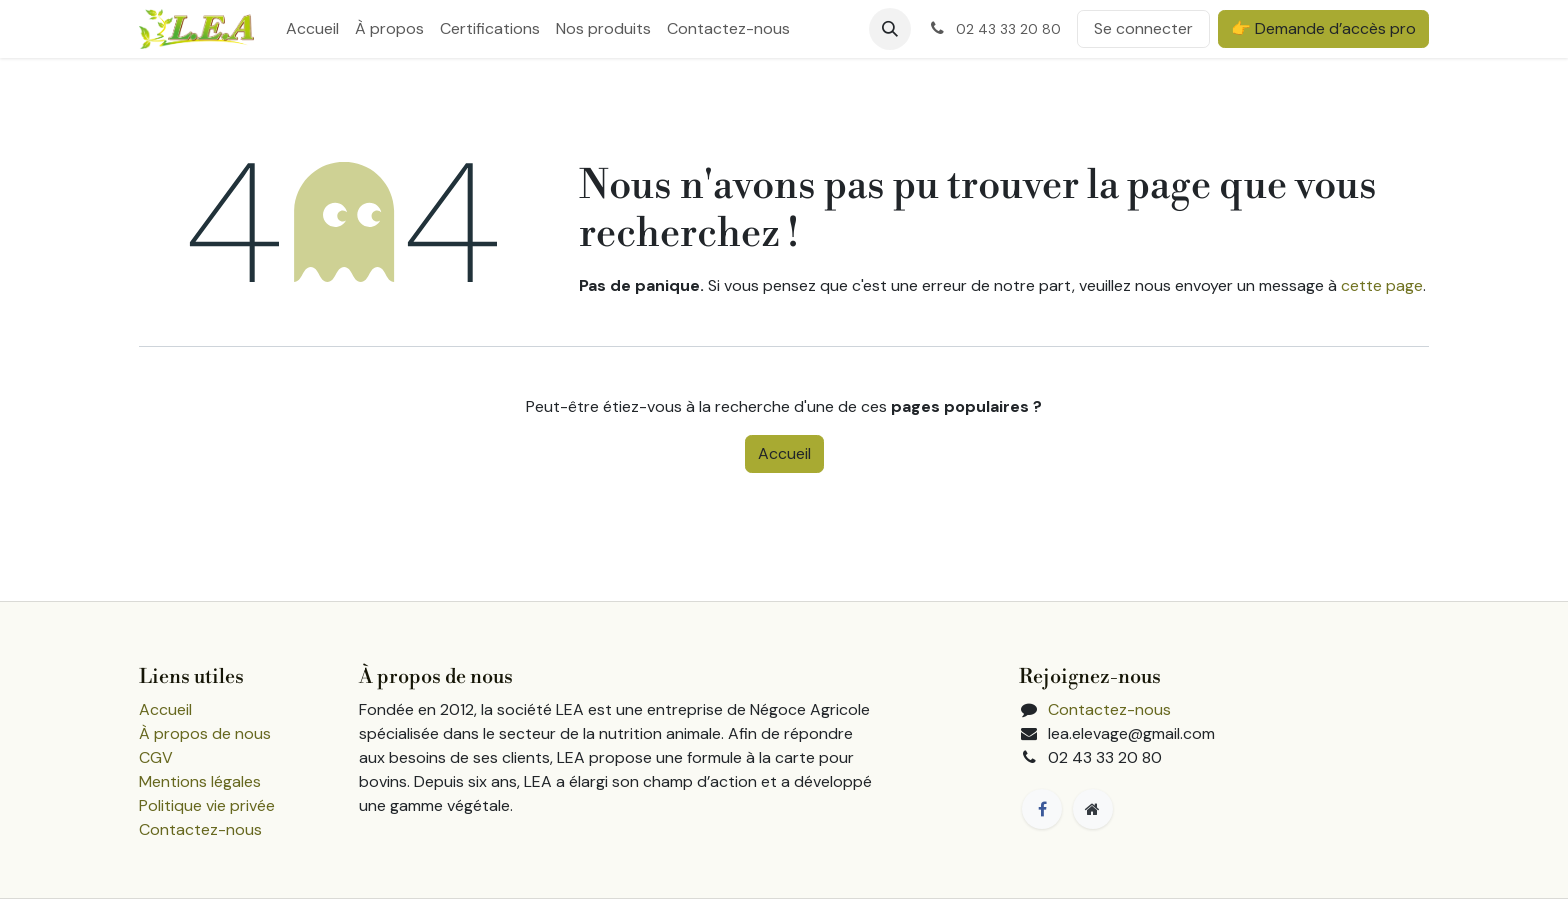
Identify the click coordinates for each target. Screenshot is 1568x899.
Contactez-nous (200, 829)
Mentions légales (200, 781)
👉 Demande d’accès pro (1323, 28)
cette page (1382, 285)
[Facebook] (1042, 809)
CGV (156, 757)
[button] (890, 29)
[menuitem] (312, 29)
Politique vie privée (207, 805)
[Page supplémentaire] (1093, 809)
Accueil (784, 453)
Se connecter (1143, 28)
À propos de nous (205, 733)
